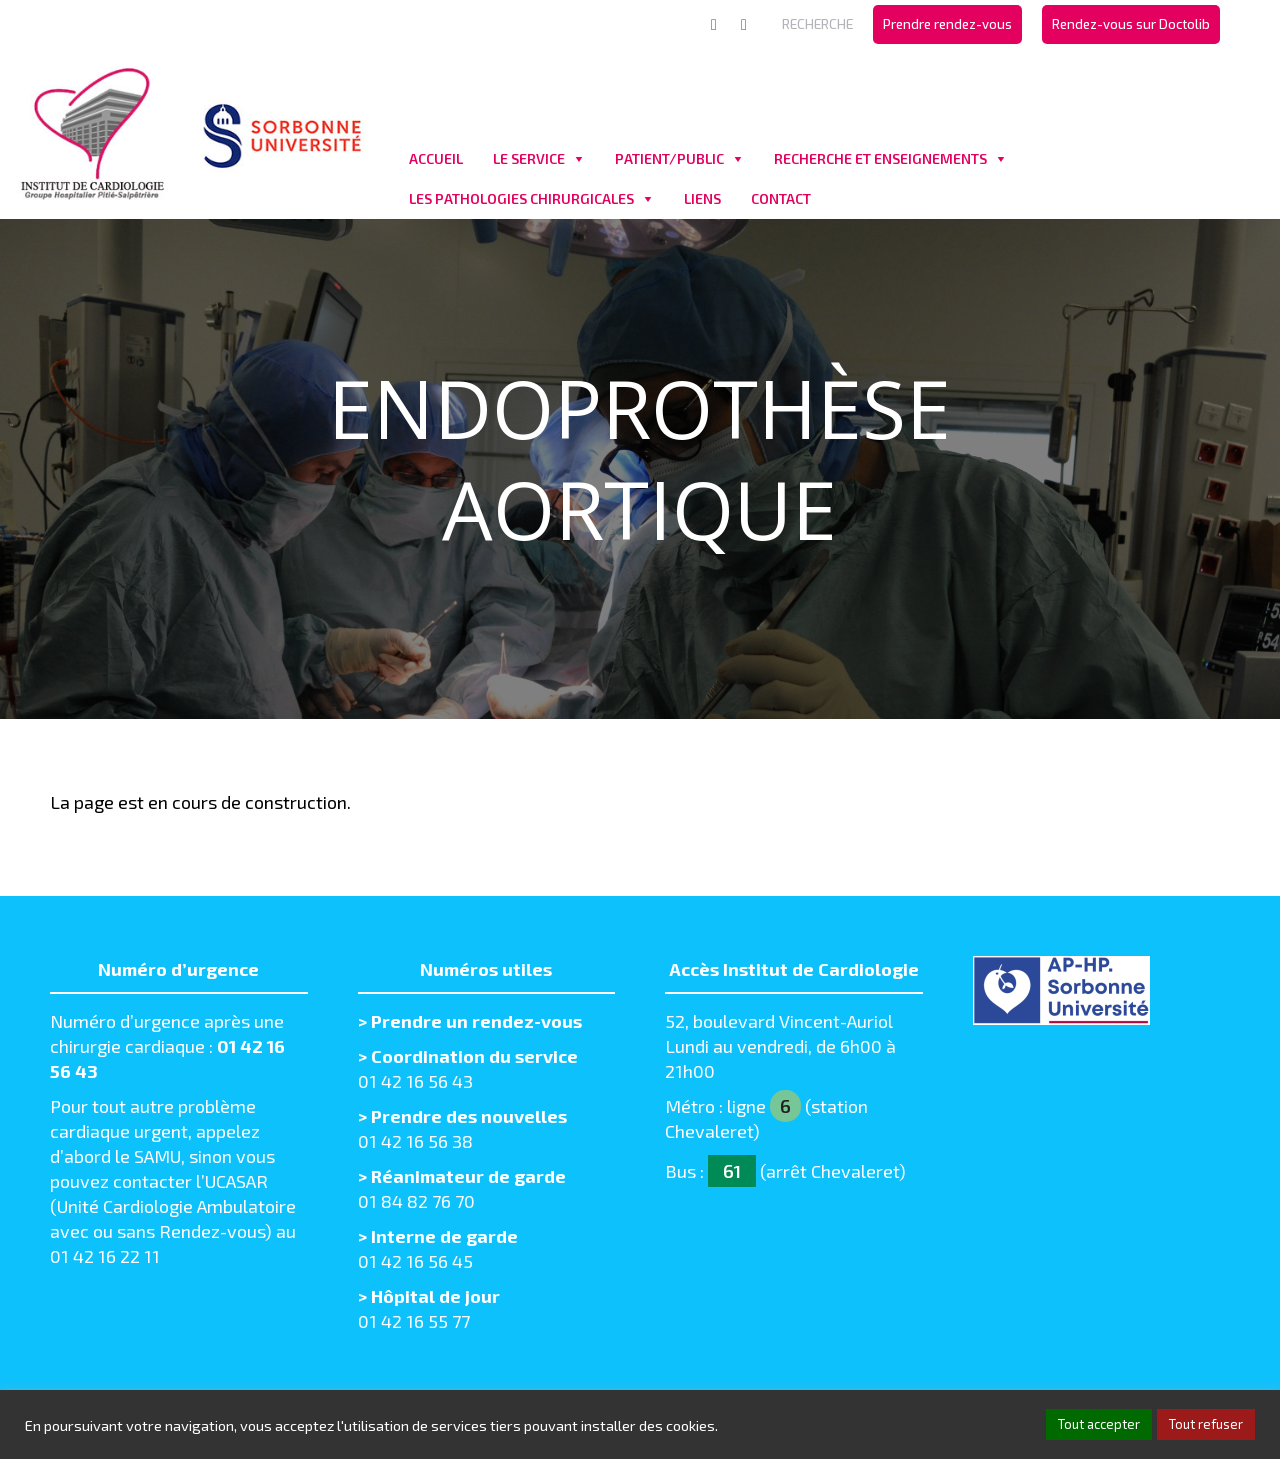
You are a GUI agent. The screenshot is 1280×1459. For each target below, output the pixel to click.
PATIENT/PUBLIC (669, 158)
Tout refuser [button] (1206, 1424)
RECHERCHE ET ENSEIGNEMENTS (880, 158)
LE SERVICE (529, 158)
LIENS (702, 198)
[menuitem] (947, 24)
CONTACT (781, 198)
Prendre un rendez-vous (476, 1021)
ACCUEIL (436, 158)
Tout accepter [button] (1099, 1424)
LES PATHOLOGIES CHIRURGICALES (521, 198)
